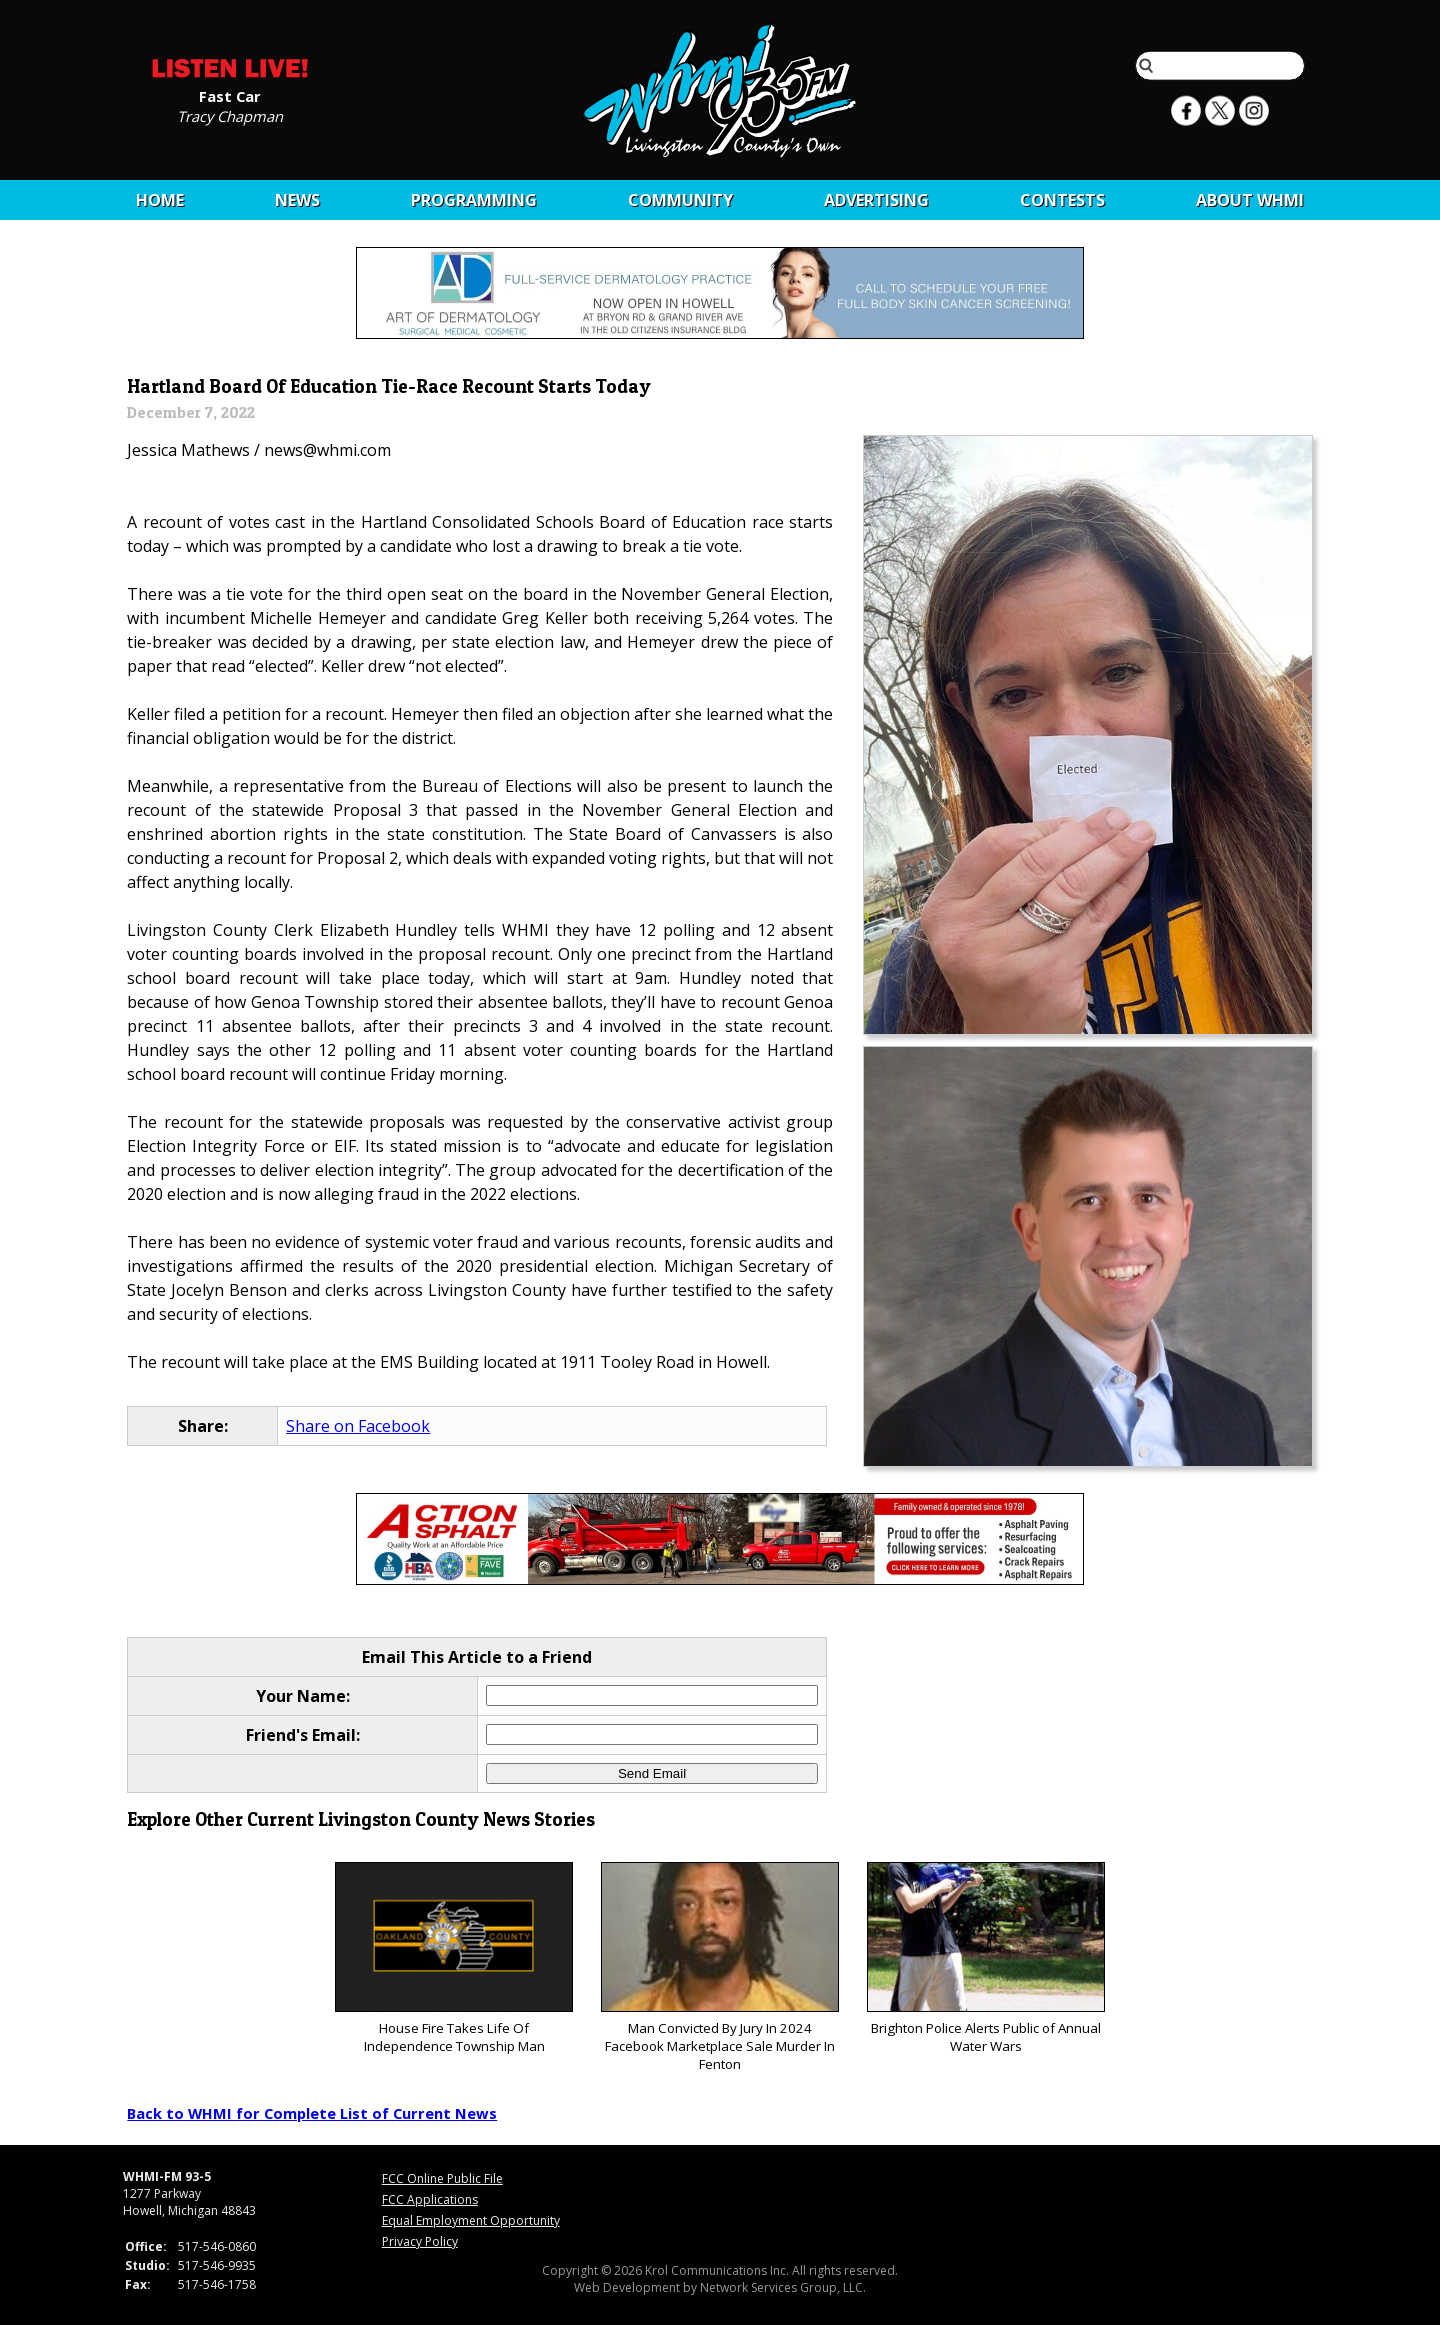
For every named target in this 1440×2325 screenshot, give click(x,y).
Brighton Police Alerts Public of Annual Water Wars (985, 1958)
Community (680, 200)
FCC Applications (430, 2199)
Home (160, 200)
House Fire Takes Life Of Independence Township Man (453, 1958)
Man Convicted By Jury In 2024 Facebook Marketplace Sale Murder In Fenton (719, 1967)
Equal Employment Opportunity (471, 2220)
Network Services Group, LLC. (783, 2287)
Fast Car (230, 95)
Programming (474, 200)
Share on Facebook (358, 1426)
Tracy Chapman (230, 115)
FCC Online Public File (442, 2178)
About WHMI (1250, 200)
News (297, 200)
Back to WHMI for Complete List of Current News (312, 2113)
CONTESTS (1062, 200)
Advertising (876, 200)
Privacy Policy (420, 2241)
